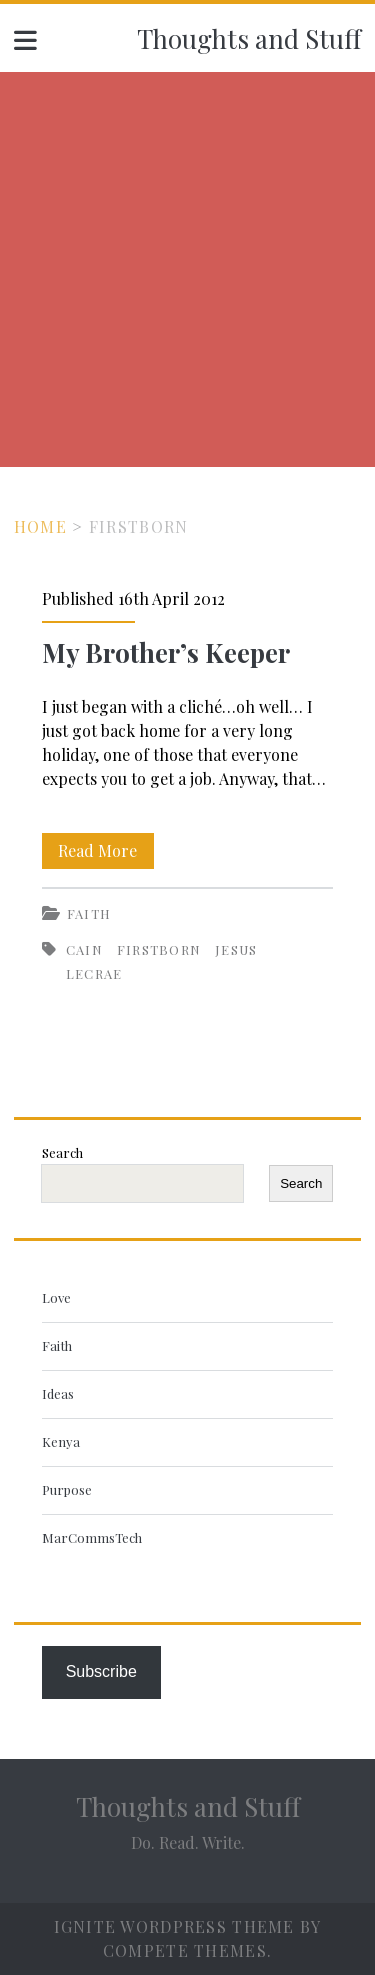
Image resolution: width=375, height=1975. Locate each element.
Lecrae (94, 973)
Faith (89, 913)
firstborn (159, 949)
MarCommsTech (92, 1537)
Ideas (58, 1393)
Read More (106, 851)
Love (56, 1297)
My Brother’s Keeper (166, 652)
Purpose (67, 1489)
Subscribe (101, 1671)
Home (40, 526)
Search (62, 1152)
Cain (84, 949)
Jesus (236, 949)
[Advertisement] (187, 269)
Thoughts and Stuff (249, 38)
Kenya (61, 1441)
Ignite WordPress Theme (174, 1926)
